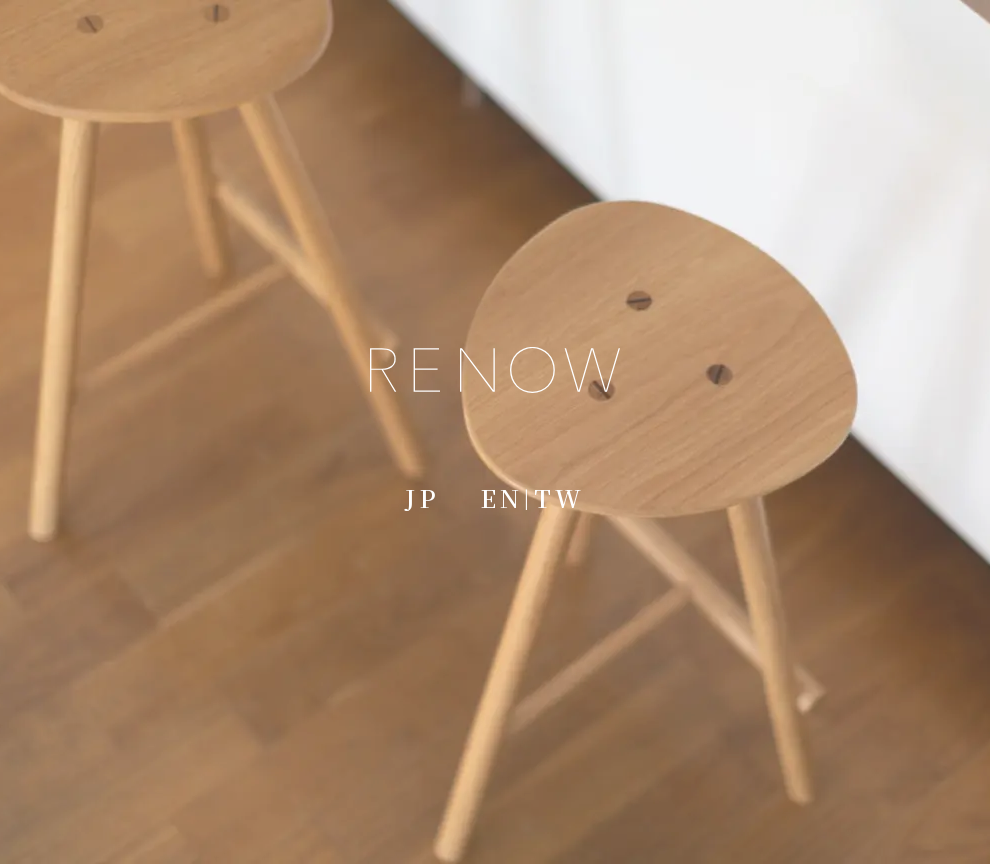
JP (422, 497)
